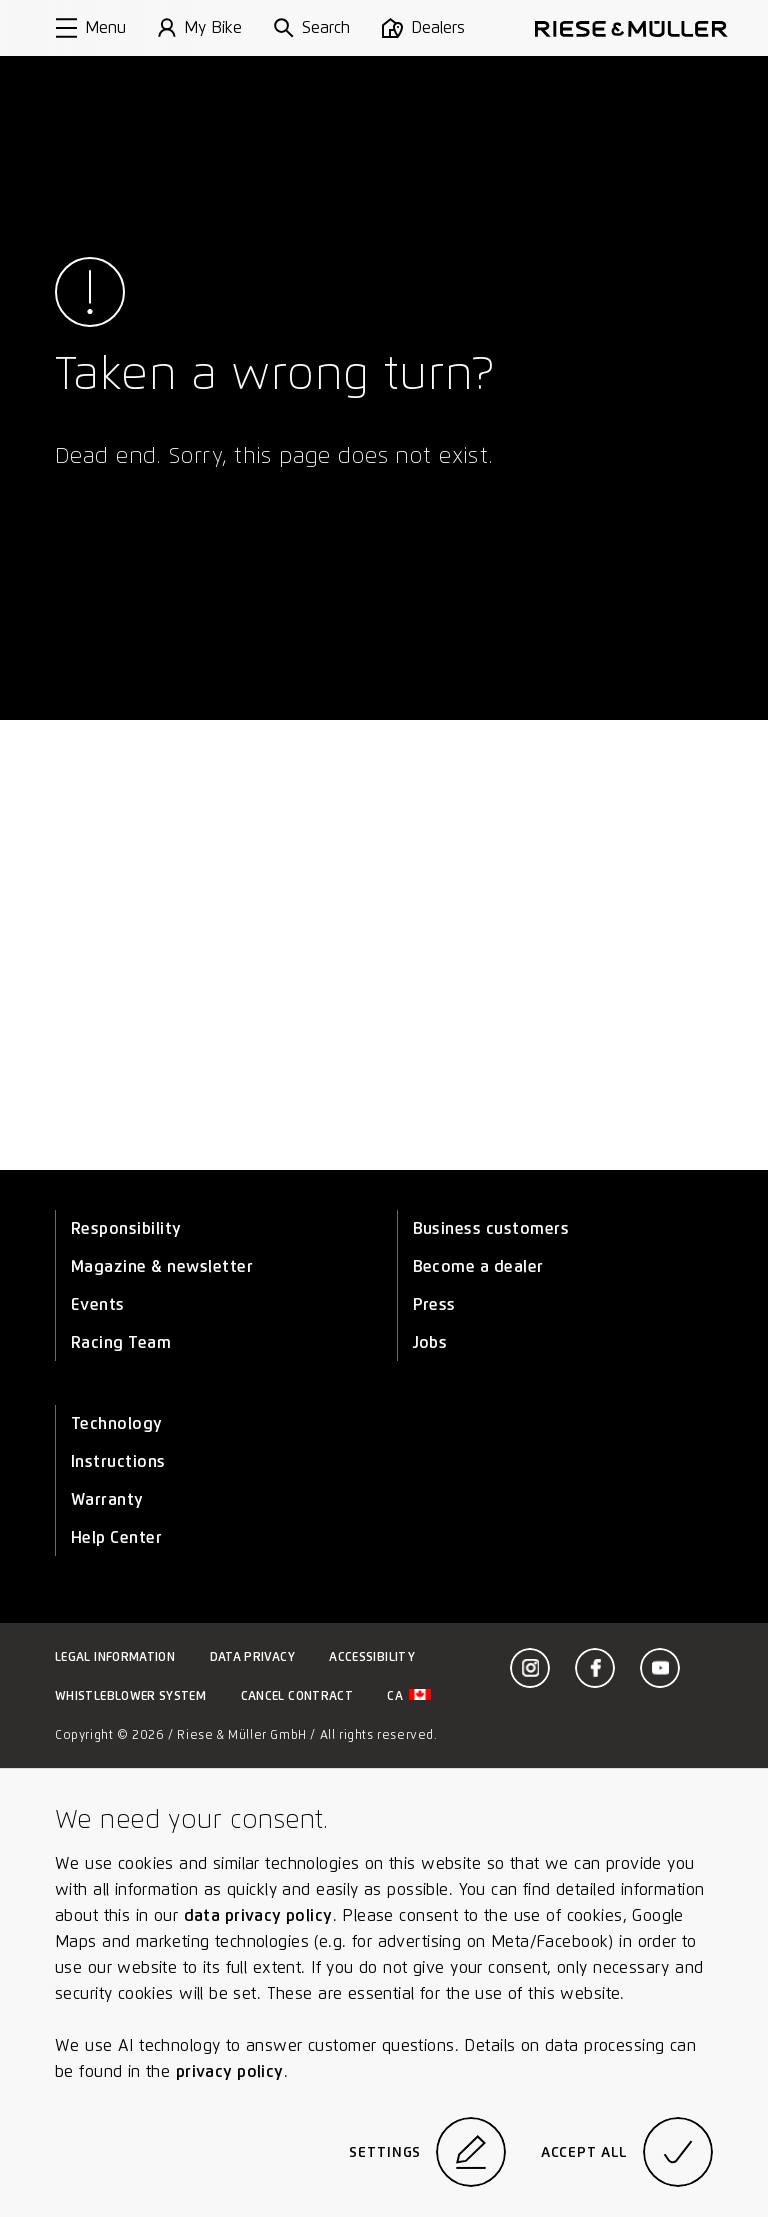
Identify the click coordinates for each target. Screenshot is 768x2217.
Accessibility (372, 1656)
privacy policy (230, 2071)
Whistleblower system (130, 1695)
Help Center (116, 1537)
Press (434, 1304)
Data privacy (252, 1656)
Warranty (107, 1499)
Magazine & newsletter (162, 1266)
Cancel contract (297, 1695)
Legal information (115, 1656)
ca (409, 1695)
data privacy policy (258, 1915)
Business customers (491, 1228)
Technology (117, 1423)
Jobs (430, 1342)
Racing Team (121, 1342)
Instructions (118, 1461)
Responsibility (126, 1228)
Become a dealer (478, 1266)
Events (98, 1304)
